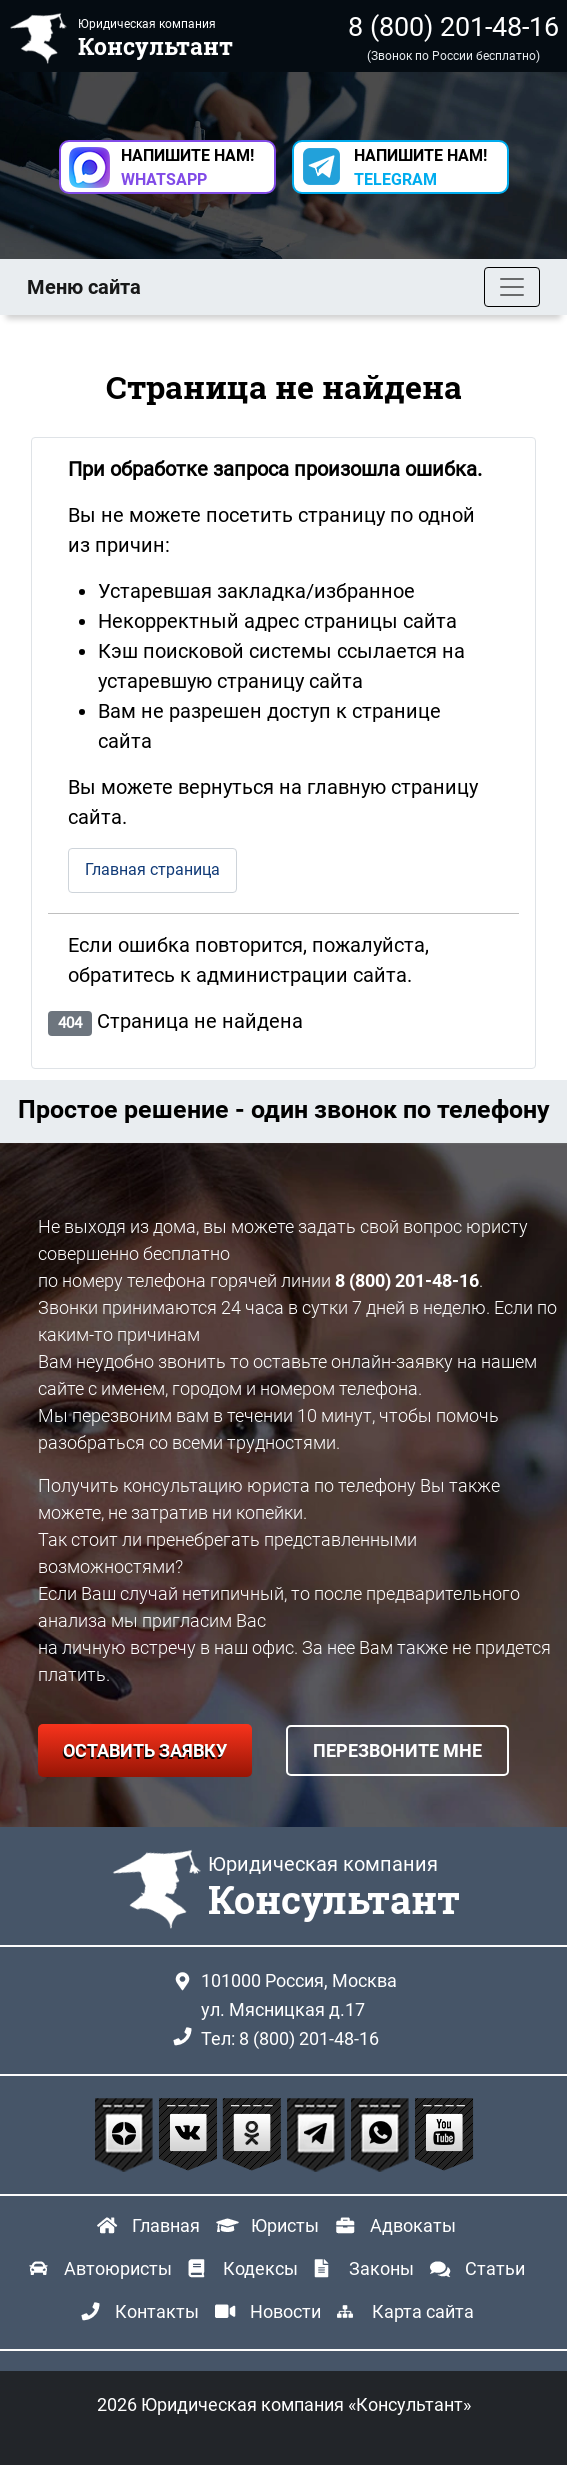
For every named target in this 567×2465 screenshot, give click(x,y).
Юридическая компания (334, 1888)
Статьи (495, 2268)
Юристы (285, 2225)
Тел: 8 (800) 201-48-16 (290, 2038)
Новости (285, 2311)
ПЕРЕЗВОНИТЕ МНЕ (397, 1750)
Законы (381, 2268)
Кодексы (260, 2268)
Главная (166, 2225)
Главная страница (152, 869)
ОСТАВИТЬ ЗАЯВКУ (145, 1750)
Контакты (157, 2311)
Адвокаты (413, 2225)
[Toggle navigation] (512, 287)
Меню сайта (84, 287)
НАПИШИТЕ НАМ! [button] (187, 167)
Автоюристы (118, 2268)
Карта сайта (423, 2311)
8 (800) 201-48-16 (453, 27)
